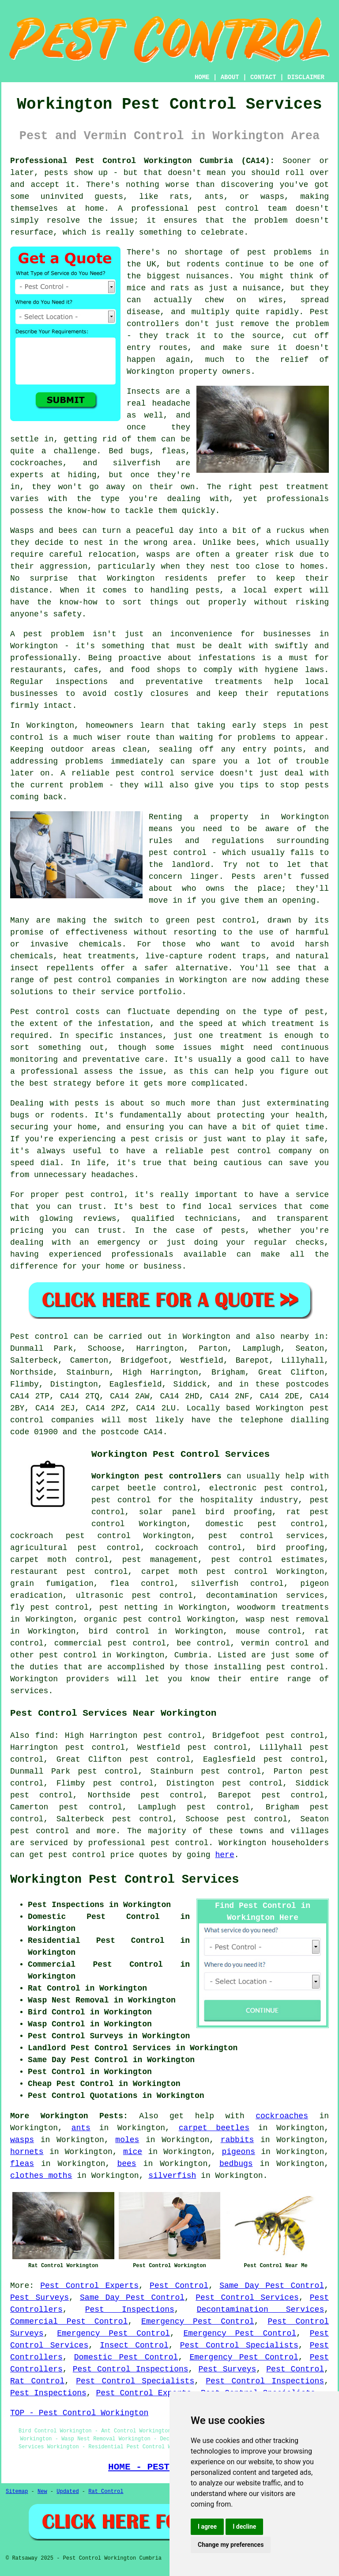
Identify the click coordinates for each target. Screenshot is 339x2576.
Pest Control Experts (89, 2285)
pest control (68, 1655)
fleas (22, 2163)
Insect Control (134, 2345)
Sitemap (17, 2492)
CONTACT (263, 77)
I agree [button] (207, 2526)
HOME (202, 77)
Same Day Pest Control (271, 2285)
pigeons (238, 2151)
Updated (67, 2492)
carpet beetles (214, 2128)
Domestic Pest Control (126, 2357)
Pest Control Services (247, 2297)
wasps (22, 2139)
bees (126, 2163)
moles (127, 2139)
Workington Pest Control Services (124, 1879)
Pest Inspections (129, 2309)
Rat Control (37, 2381)
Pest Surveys (39, 2297)
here (224, 1854)
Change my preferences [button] (231, 2544)
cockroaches (282, 2116)
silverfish (172, 2175)
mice (132, 2151)
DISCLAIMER (305, 77)
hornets (27, 2151)
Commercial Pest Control (69, 2321)
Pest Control (179, 2285)
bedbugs (236, 2163)
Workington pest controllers (156, 1476)
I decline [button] (244, 2526)
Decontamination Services (260, 2309)
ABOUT (230, 77)
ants (81, 2128)
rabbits (237, 2139)
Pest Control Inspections (130, 2369)
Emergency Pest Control (197, 2321)
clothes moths (41, 2175)
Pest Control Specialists (239, 2345)
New (42, 2492)
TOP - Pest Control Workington (79, 2413)
